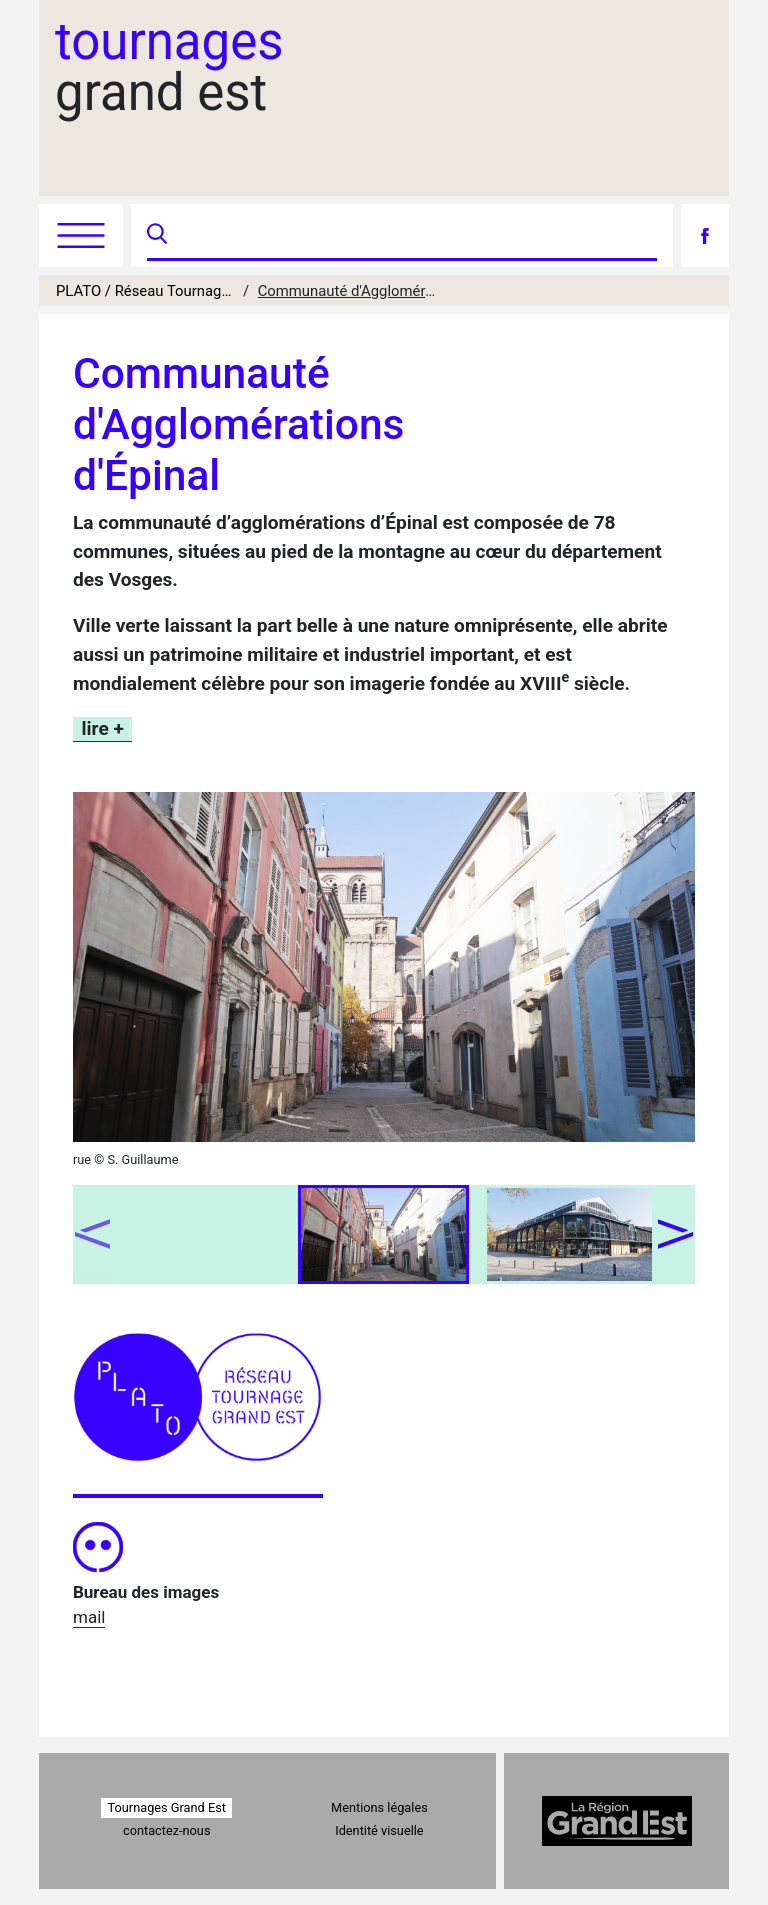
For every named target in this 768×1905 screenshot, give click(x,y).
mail (89, 1617)
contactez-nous (166, 1830)
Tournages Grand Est (167, 1807)
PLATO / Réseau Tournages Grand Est (145, 291)
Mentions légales (379, 1807)
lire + (103, 728)
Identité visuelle (379, 1830)
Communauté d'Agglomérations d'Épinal (347, 291)
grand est (169, 67)
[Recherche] (414, 235)
